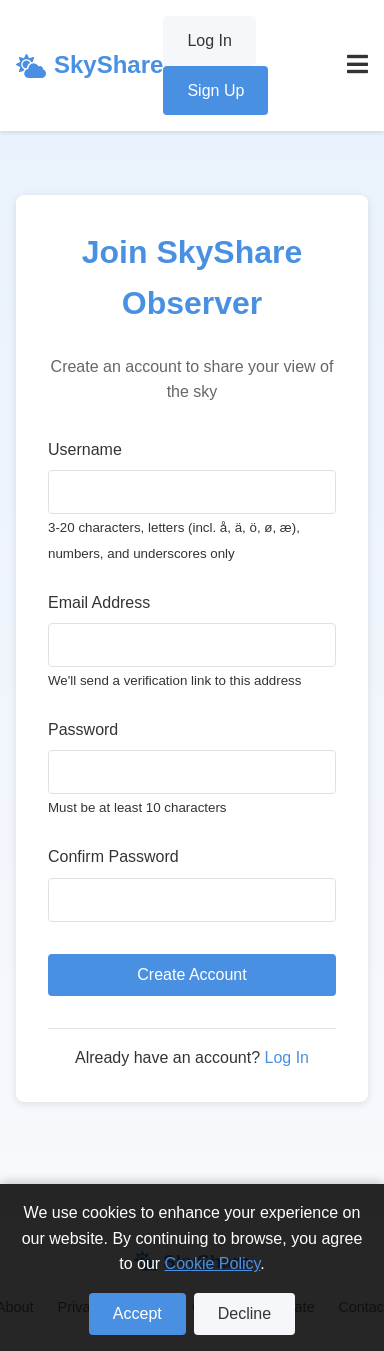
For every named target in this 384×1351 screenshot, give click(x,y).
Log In (209, 40)
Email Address (99, 602)
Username (85, 449)
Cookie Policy (213, 1263)
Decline (244, 1313)
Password (83, 729)
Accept (137, 1313)
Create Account (191, 974)
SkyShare (89, 64)
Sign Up (215, 90)
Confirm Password (113, 856)
